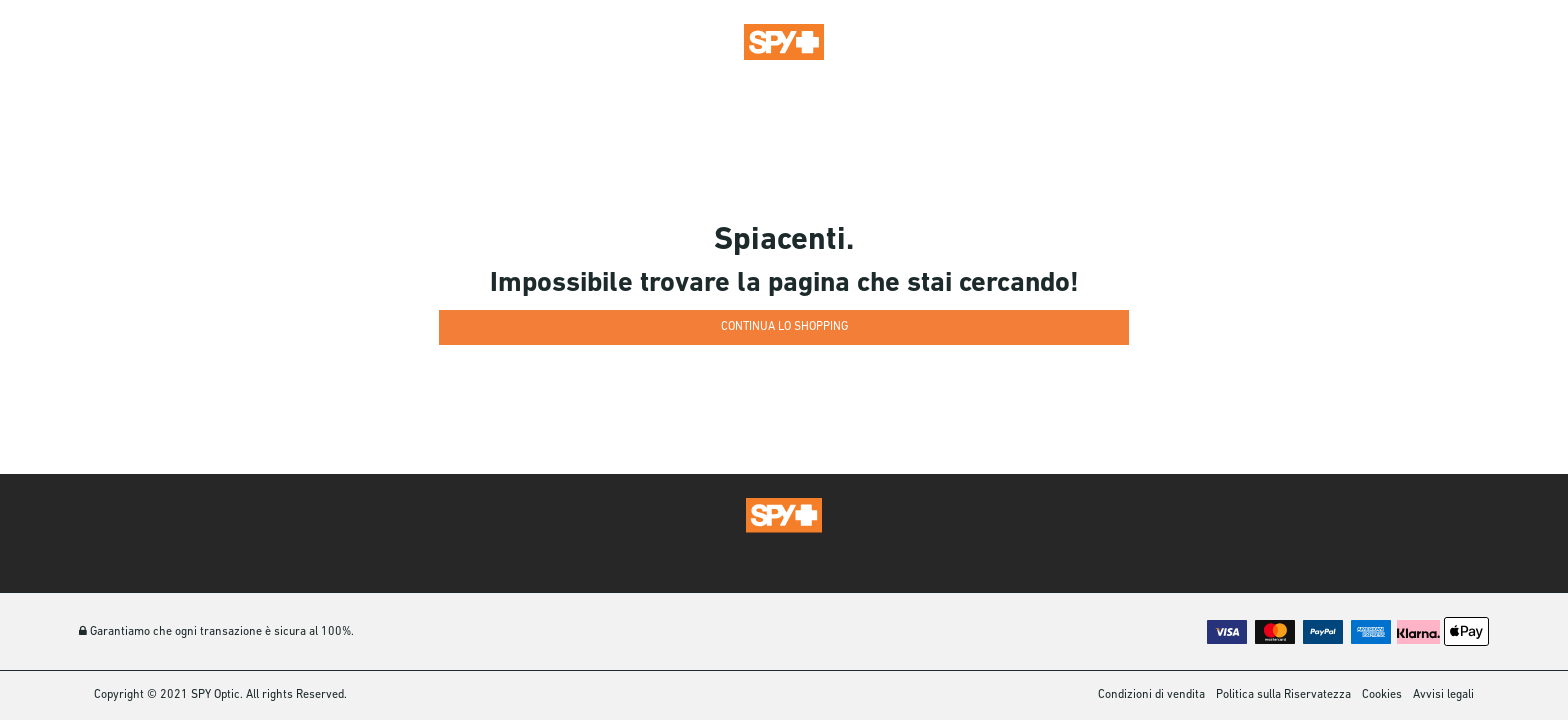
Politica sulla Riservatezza (1283, 695)
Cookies (1382, 695)
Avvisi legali (1443, 695)
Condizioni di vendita (1151, 695)
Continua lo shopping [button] (784, 327)
